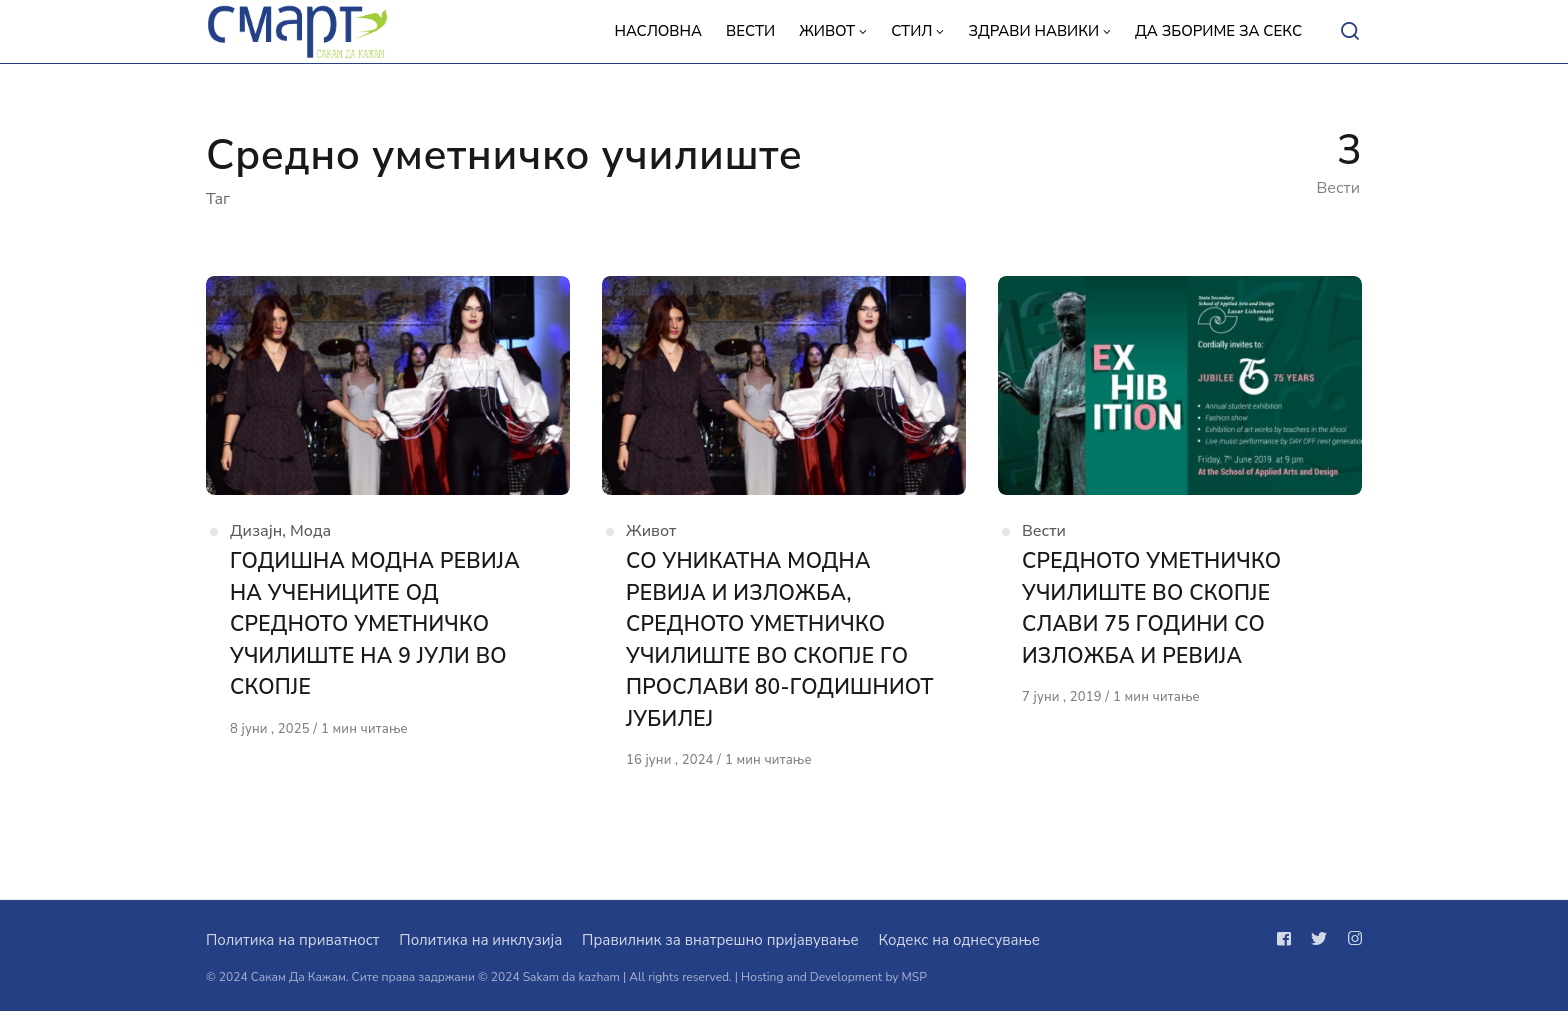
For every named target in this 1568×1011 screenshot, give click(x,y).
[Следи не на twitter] (1319, 939)
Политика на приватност (292, 940)
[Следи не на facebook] (1288, 939)
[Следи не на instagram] (1351, 939)
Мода (310, 531)
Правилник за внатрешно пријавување (720, 940)
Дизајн (256, 531)
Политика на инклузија (480, 940)
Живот (651, 531)
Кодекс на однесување (959, 940)
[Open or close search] (1350, 32)
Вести (1044, 531)
